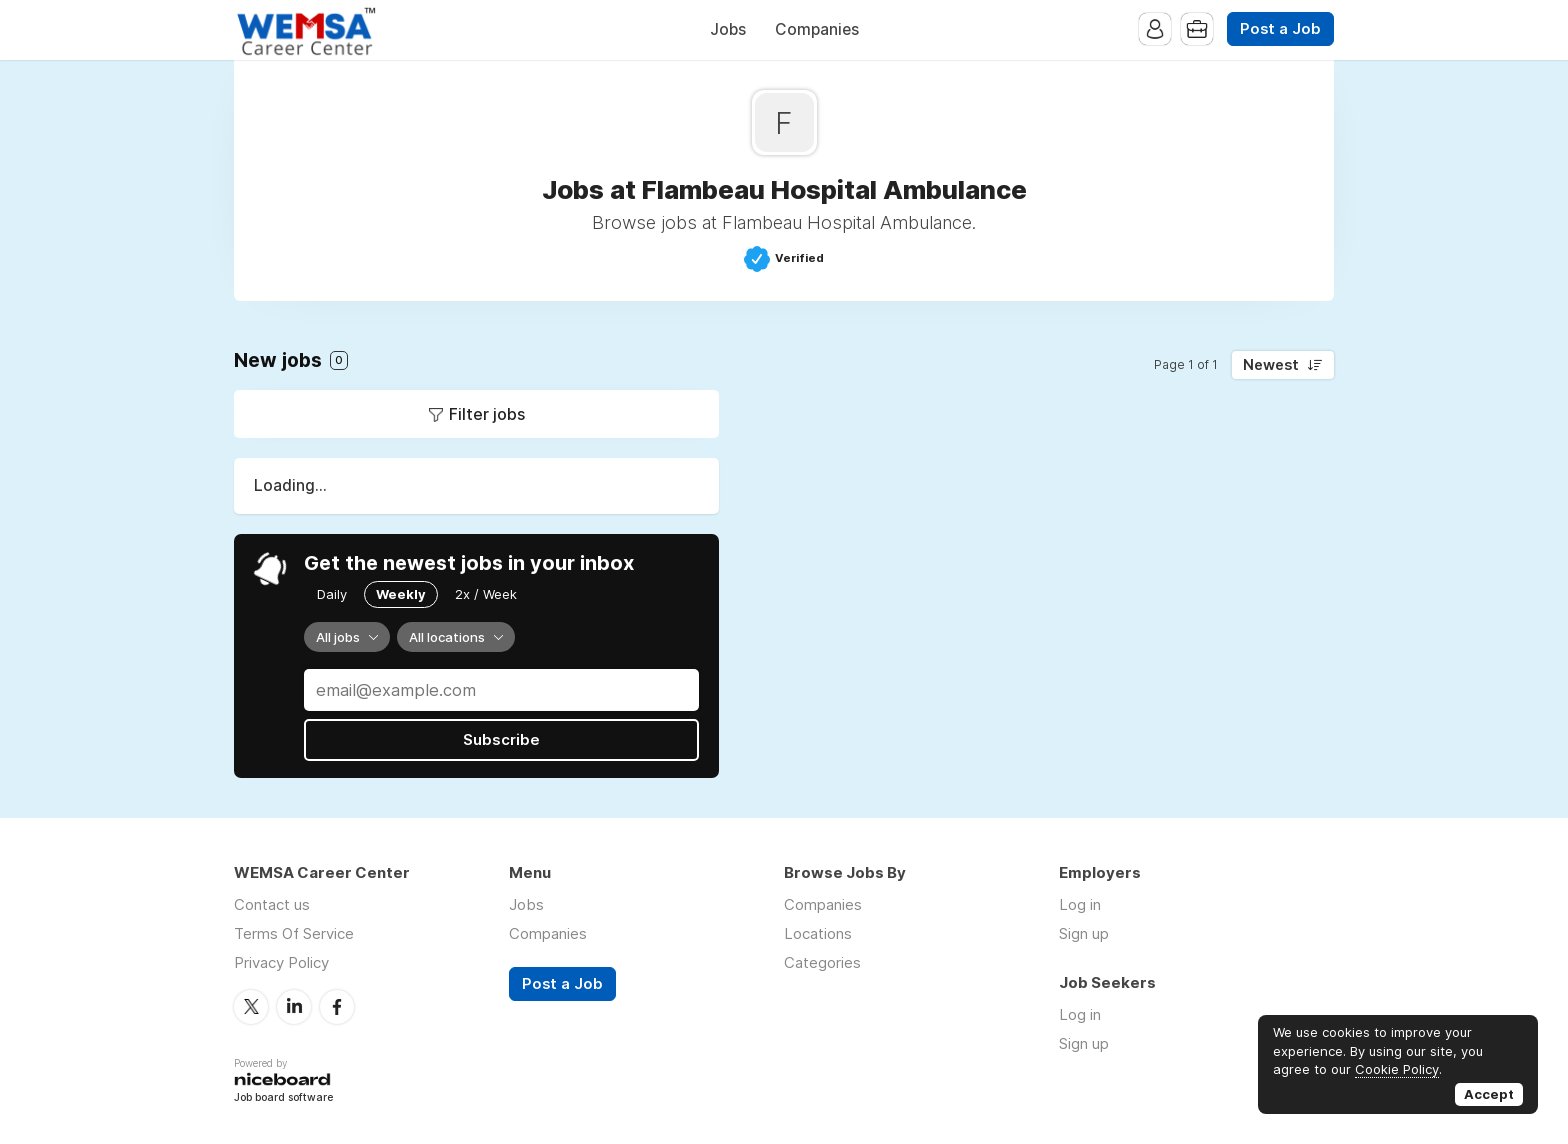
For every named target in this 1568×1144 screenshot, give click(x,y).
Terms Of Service (294, 933)
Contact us (272, 904)
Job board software (283, 1098)
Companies (817, 29)
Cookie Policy (1397, 1069)
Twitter (251, 1007)
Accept (1489, 1094)
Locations (818, 933)
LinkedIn (294, 1007)
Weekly (401, 594)
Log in (1080, 904)
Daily (332, 594)
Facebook (337, 1007)
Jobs (728, 29)
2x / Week (486, 594)
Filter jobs (487, 414)
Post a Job (1280, 29)
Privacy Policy (281, 962)
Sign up (1084, 933)
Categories (822, 962)
